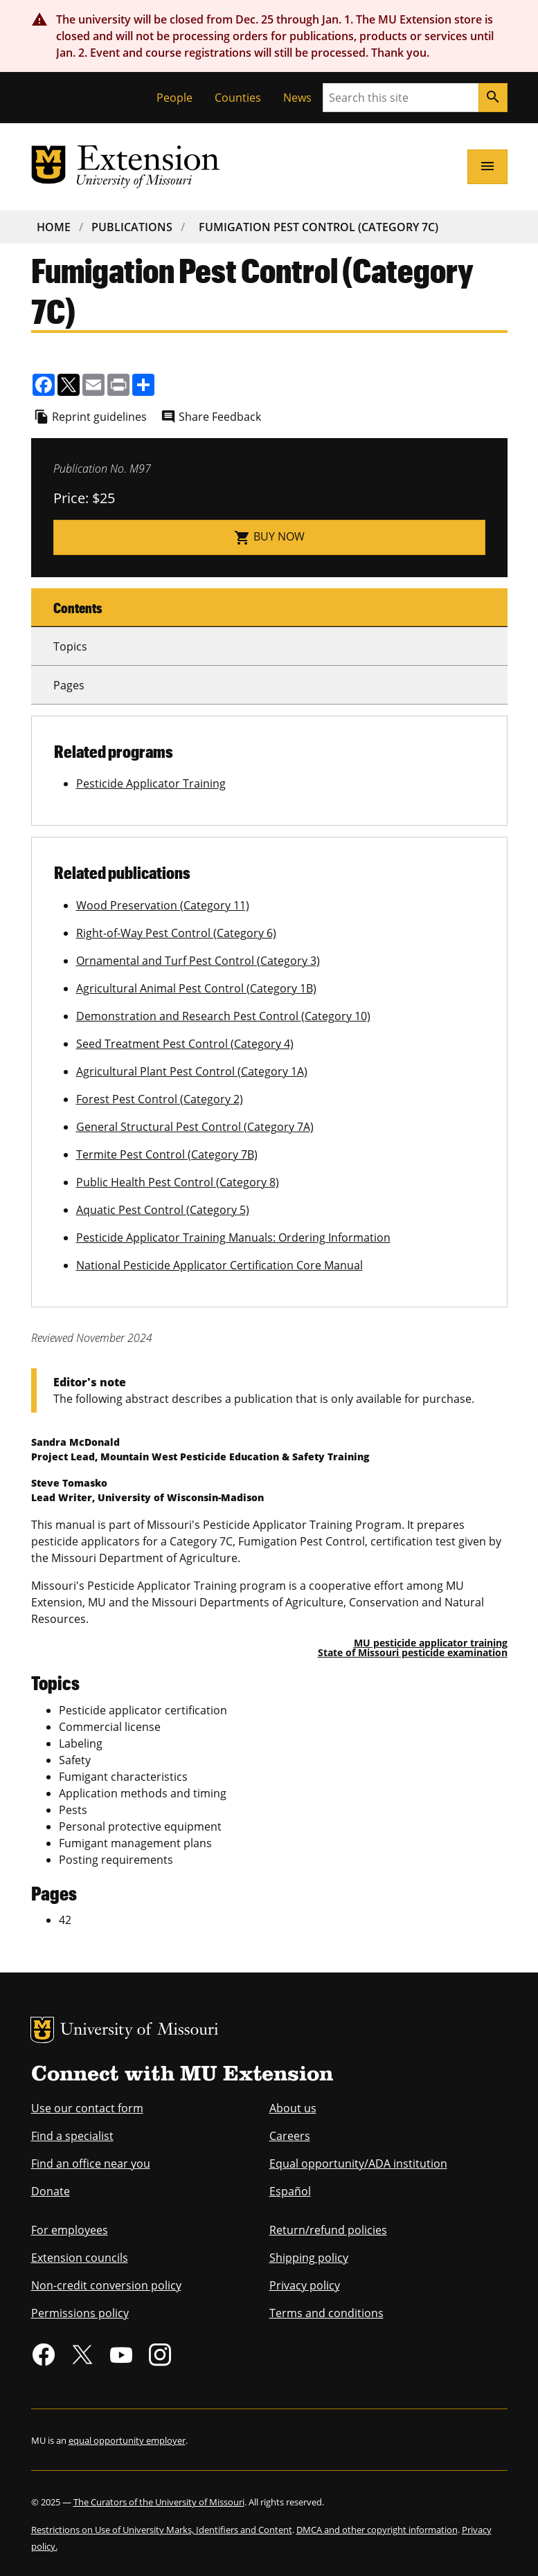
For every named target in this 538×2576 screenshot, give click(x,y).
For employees (69, 2230)
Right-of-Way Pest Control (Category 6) (176, 933)
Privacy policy (304, 2285)
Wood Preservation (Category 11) (162, 905)
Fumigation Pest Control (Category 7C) (318, 227)
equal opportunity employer (127, 2440)
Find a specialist (72, 2135)
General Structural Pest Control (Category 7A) (195, 1126)
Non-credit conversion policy (106, 2285)
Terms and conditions (326, 2313)
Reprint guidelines (99, 416)
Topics (70, 646)
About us (292, 2108)
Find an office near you (90, 2163)
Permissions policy (80, 2313)
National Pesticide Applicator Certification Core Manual (219, 1265)
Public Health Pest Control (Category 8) (177, 1182)
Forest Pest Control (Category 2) (159, 1099)
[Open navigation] (487, 166)
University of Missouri (139, 2031)
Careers (289, 2135)
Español (290, 2191)
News (297, 97)
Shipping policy (308, 2257)
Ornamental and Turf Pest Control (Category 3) (198, 960)
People (174, 97)
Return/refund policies (328, 2230)
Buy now (269, 537)
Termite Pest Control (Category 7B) (167, 1154)
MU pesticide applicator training (431, 1642)
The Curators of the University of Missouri (158, 2502)
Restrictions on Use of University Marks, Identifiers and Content (161, 2529)
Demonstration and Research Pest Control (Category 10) (223, 1016)
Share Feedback (220, 416)
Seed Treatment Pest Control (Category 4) (185, 1043)
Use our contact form (87, 2108)
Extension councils (79, 2257)
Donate (50, 2191)
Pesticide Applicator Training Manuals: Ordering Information (233, 1237)
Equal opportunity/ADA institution (358, 2163)
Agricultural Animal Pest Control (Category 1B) (196, 988)
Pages (68, 685)
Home (54, 227)
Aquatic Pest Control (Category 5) (162, 1209)
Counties (238, 97)
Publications (131, 227)
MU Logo (42, 2030)
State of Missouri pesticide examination (413, 1652)
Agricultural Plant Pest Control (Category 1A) (191, 1071)
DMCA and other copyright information (377, 2529)
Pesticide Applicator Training (151, 783)
